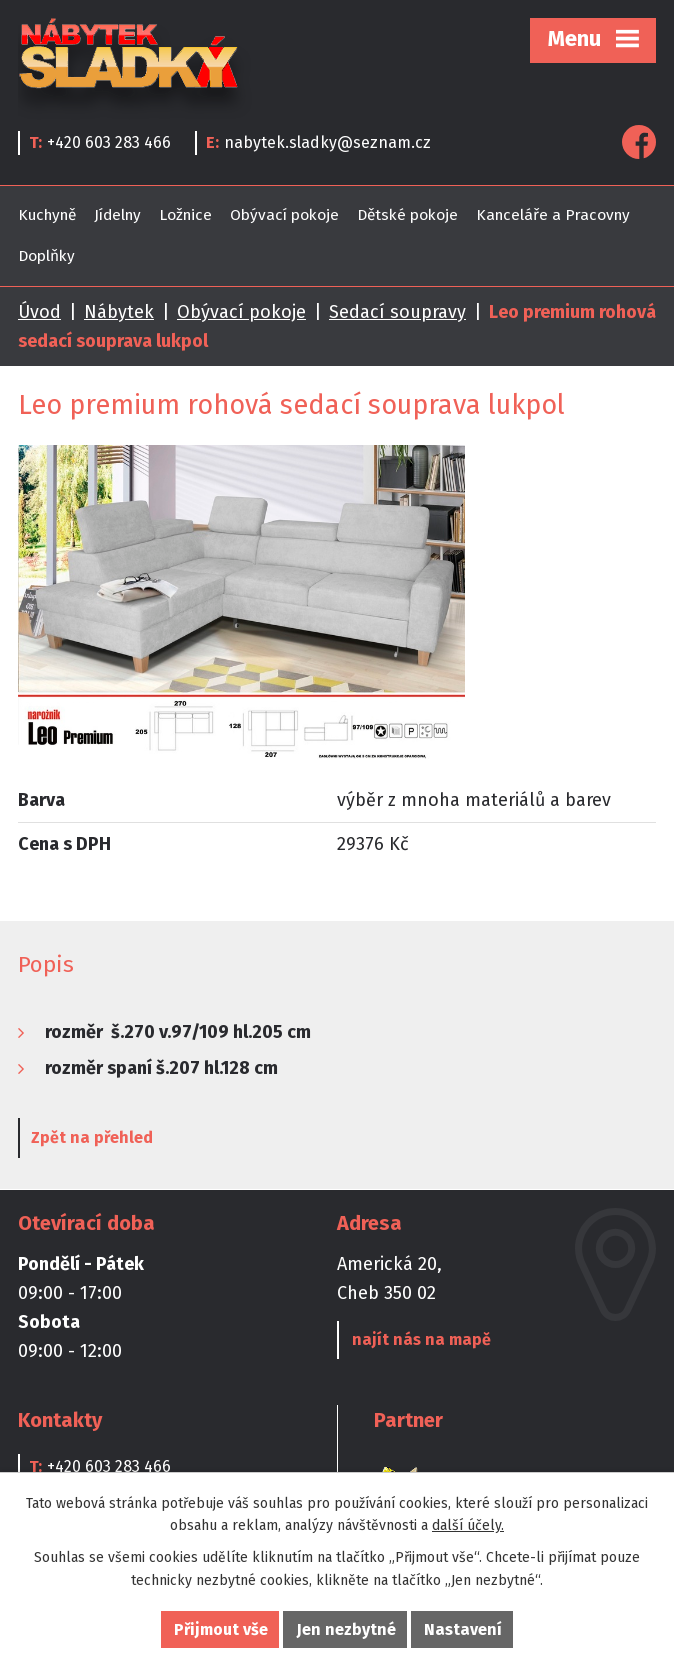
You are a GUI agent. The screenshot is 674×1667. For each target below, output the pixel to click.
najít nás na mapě (421, 1339)
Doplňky (46, 256)
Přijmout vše (221, 1629)
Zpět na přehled (92, 1137)
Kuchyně (47, 215)
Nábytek (119, 312)
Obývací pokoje (284, 215)
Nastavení (463, 1629)
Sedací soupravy (397, 312)
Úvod (39, 312)
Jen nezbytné (346, 1629)
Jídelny (117, 215)
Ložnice (185, 215)
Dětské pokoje (407, 215)
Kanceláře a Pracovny (553, 215)
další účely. (468, 1525)
